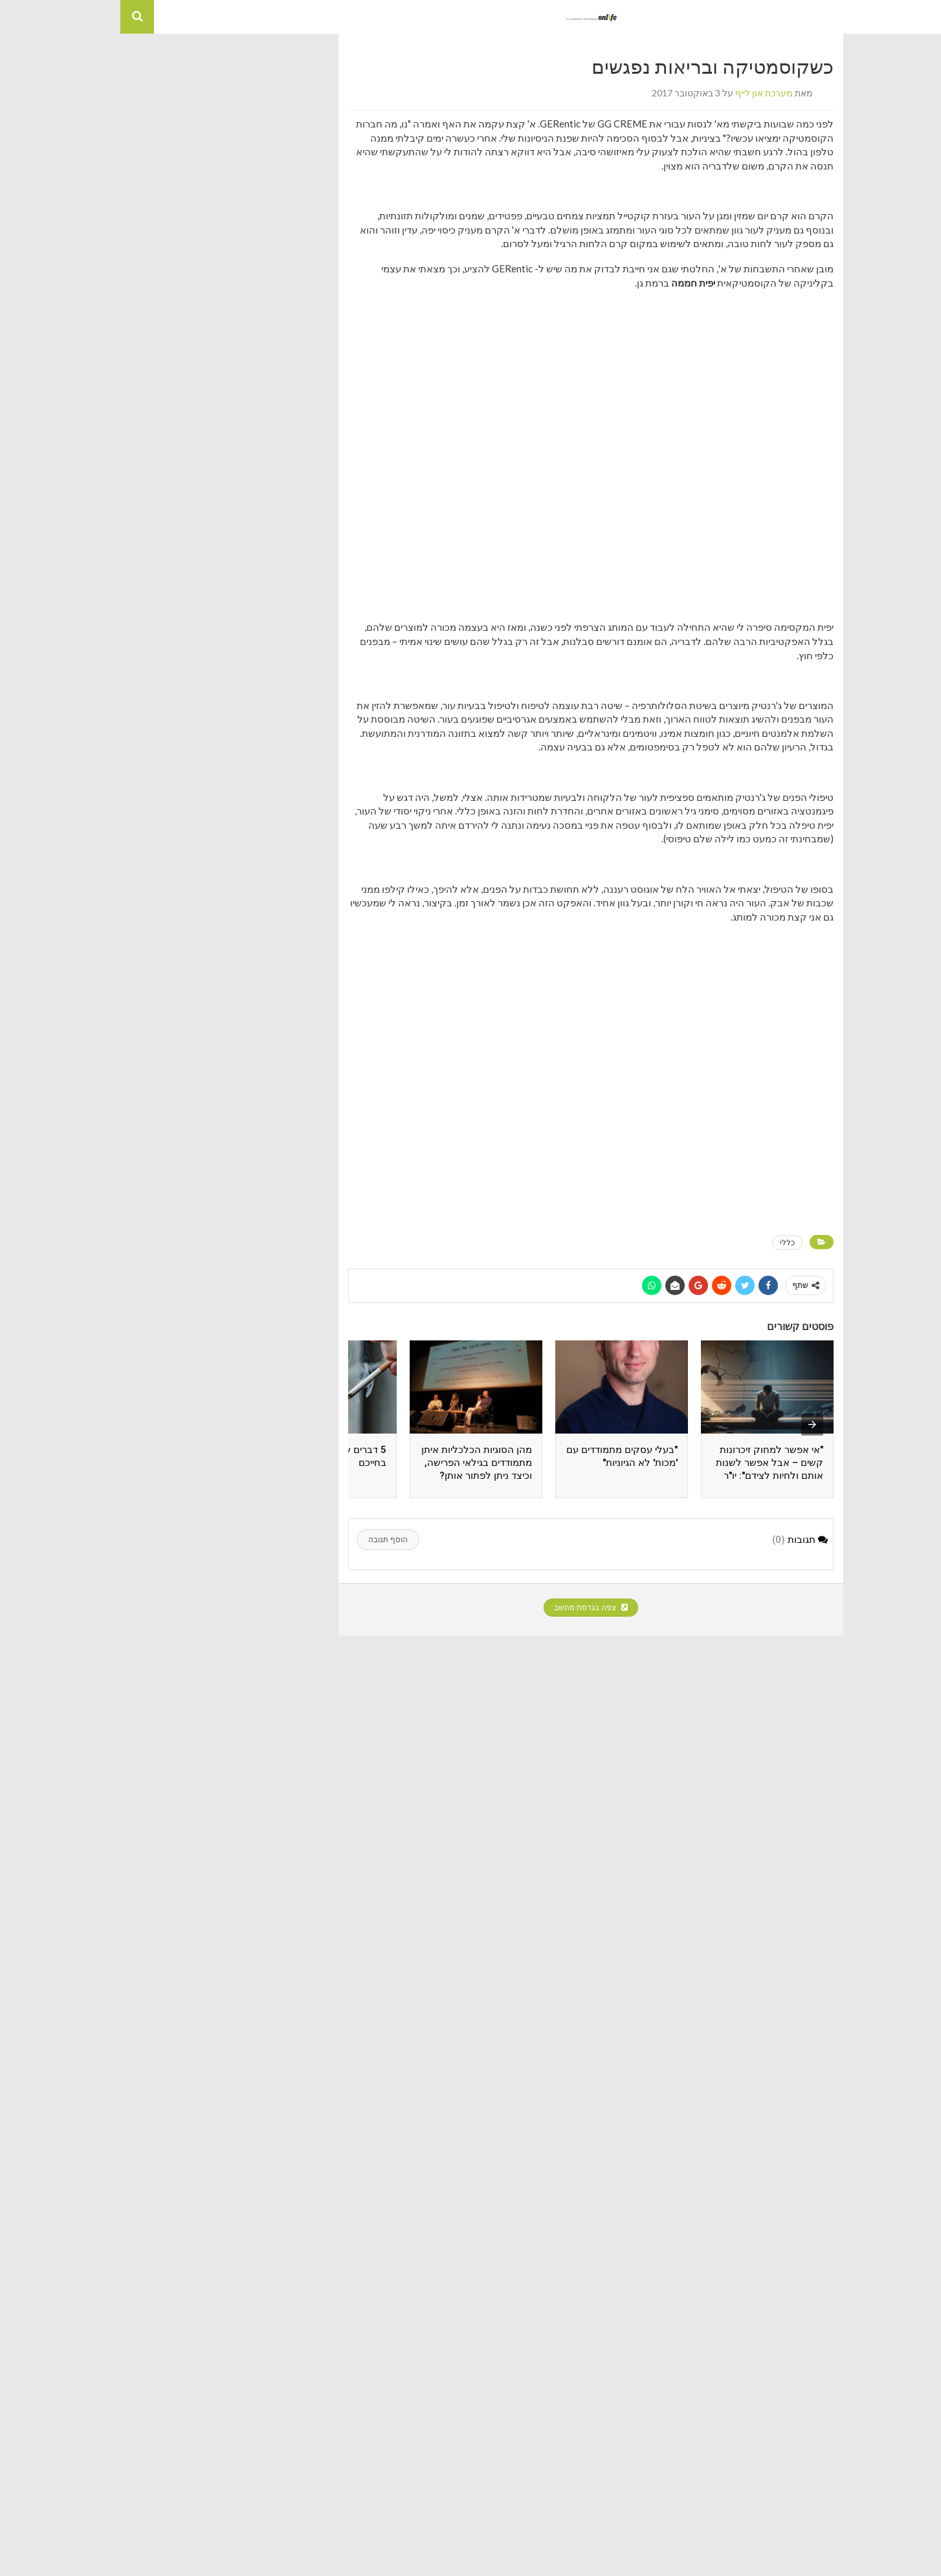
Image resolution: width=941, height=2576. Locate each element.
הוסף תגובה (267, 1539)
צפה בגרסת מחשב (470, 1607)
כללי (666, 1242)
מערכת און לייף (643, 92)
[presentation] (692, 1424)
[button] (924, 17)
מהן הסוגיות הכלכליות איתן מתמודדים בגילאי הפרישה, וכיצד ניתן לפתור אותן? (356, 1462)
